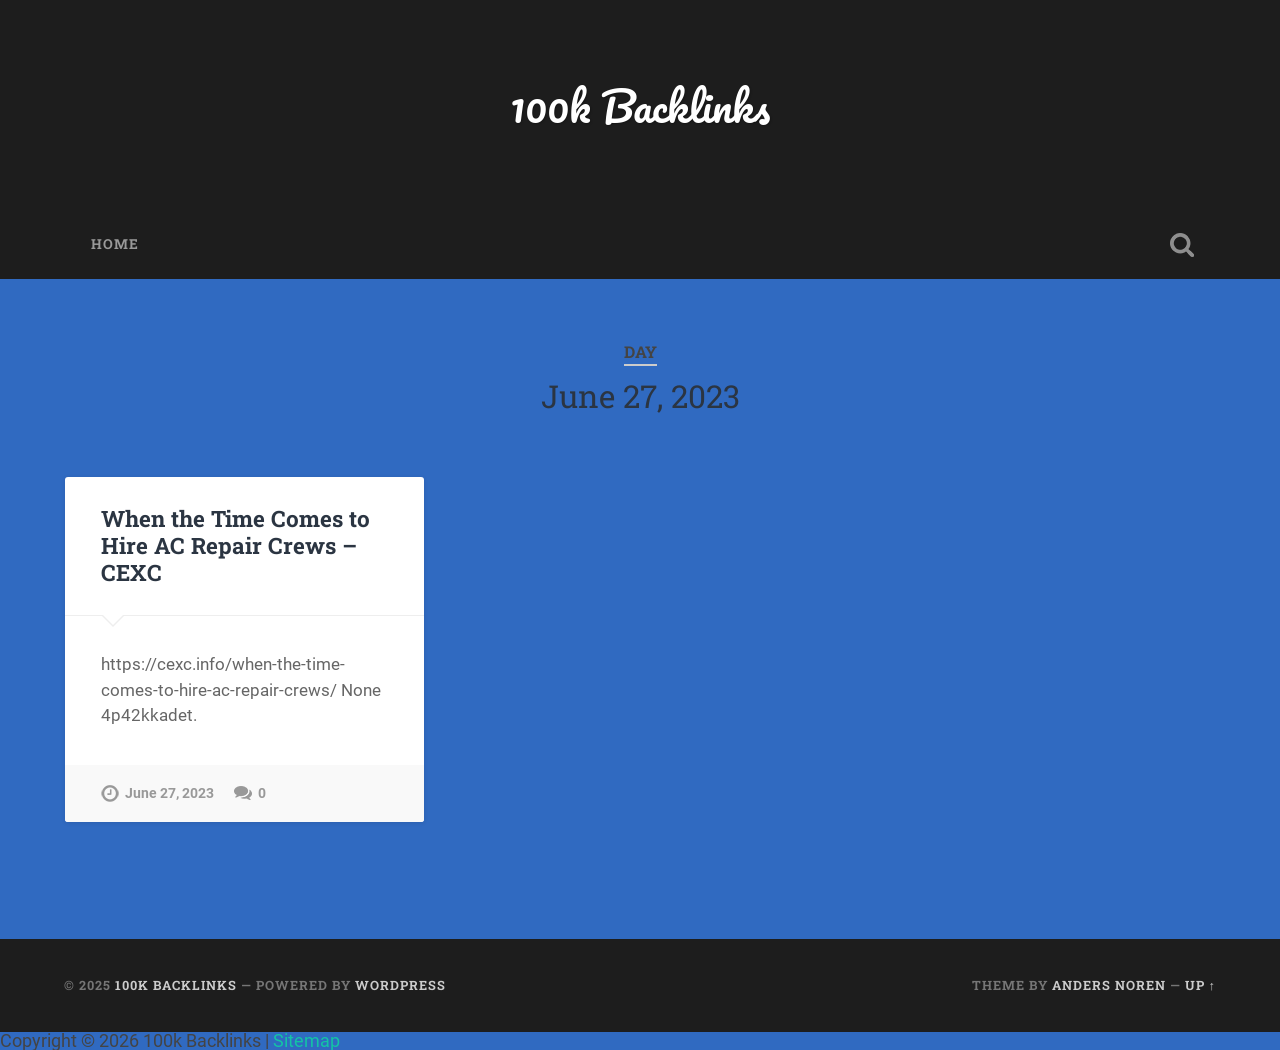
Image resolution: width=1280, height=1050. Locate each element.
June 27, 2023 (169, 793)
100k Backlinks (640, 105)
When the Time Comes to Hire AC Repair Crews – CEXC (235, 545)
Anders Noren (1109, 985)
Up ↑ (1200, 985)
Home (115, 244)
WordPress (400, 985)
